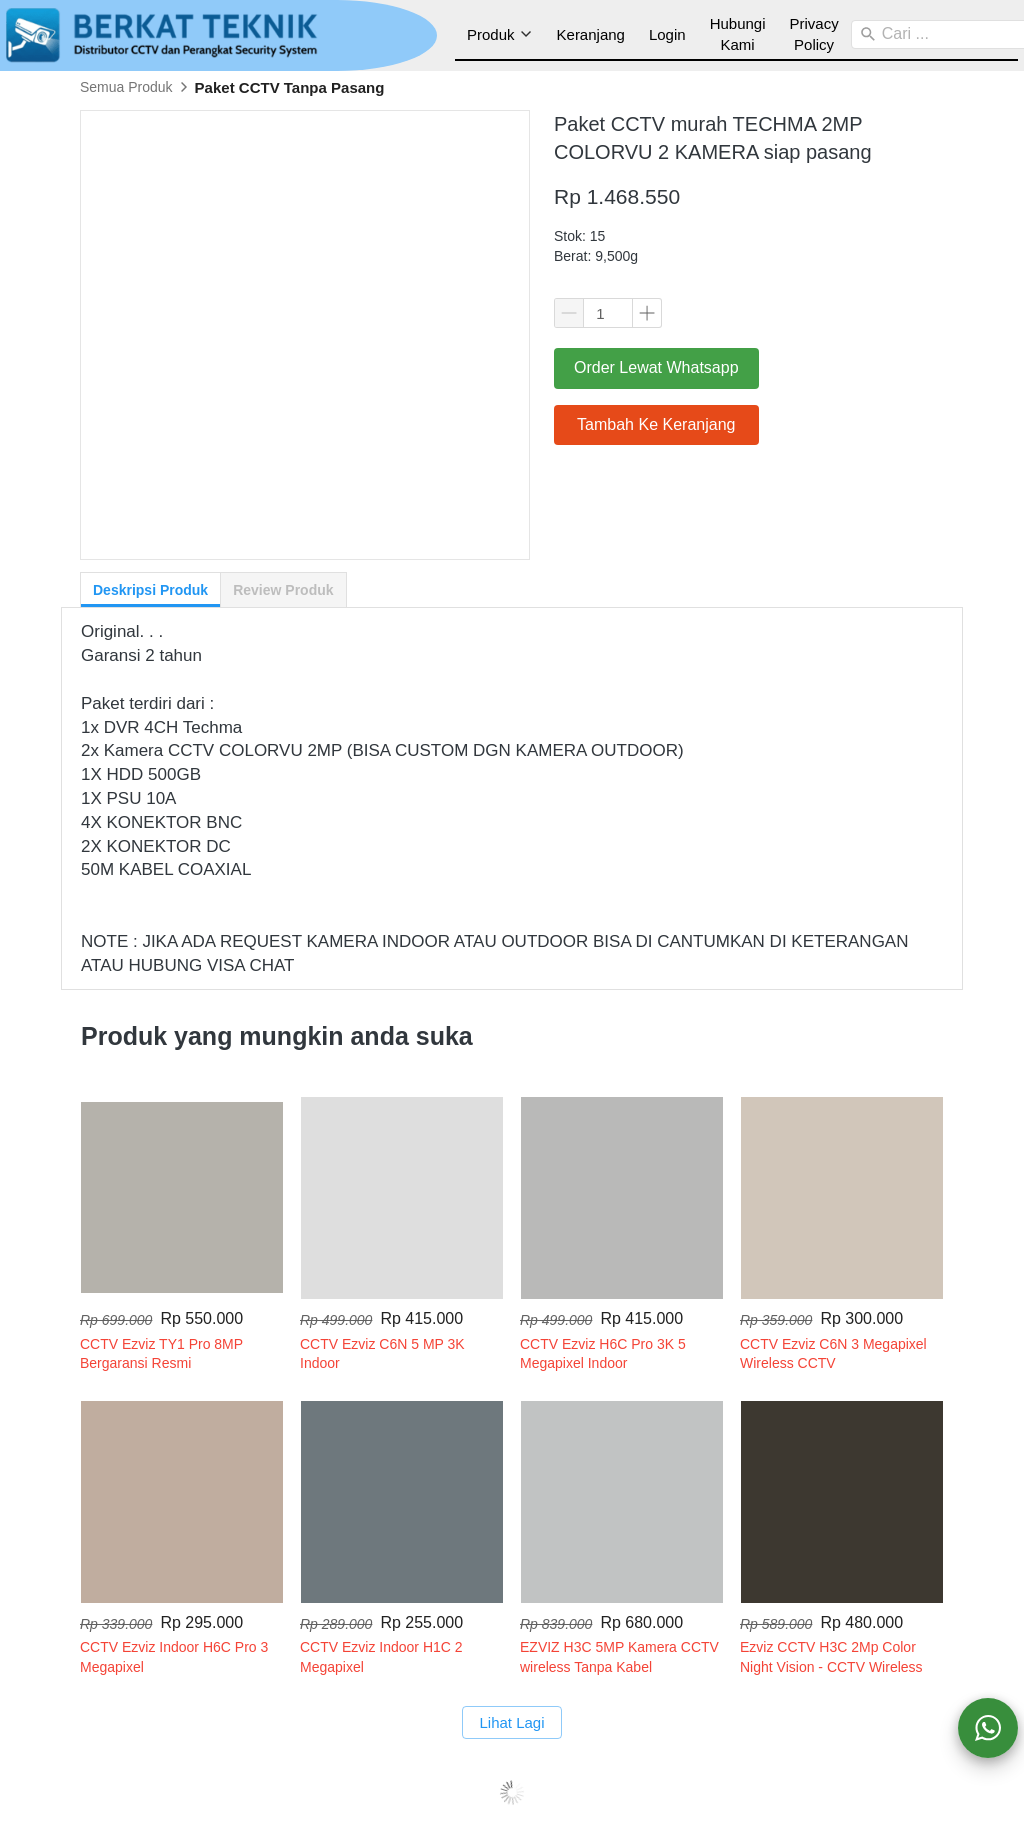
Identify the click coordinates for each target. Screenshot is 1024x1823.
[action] (988, 1728)
